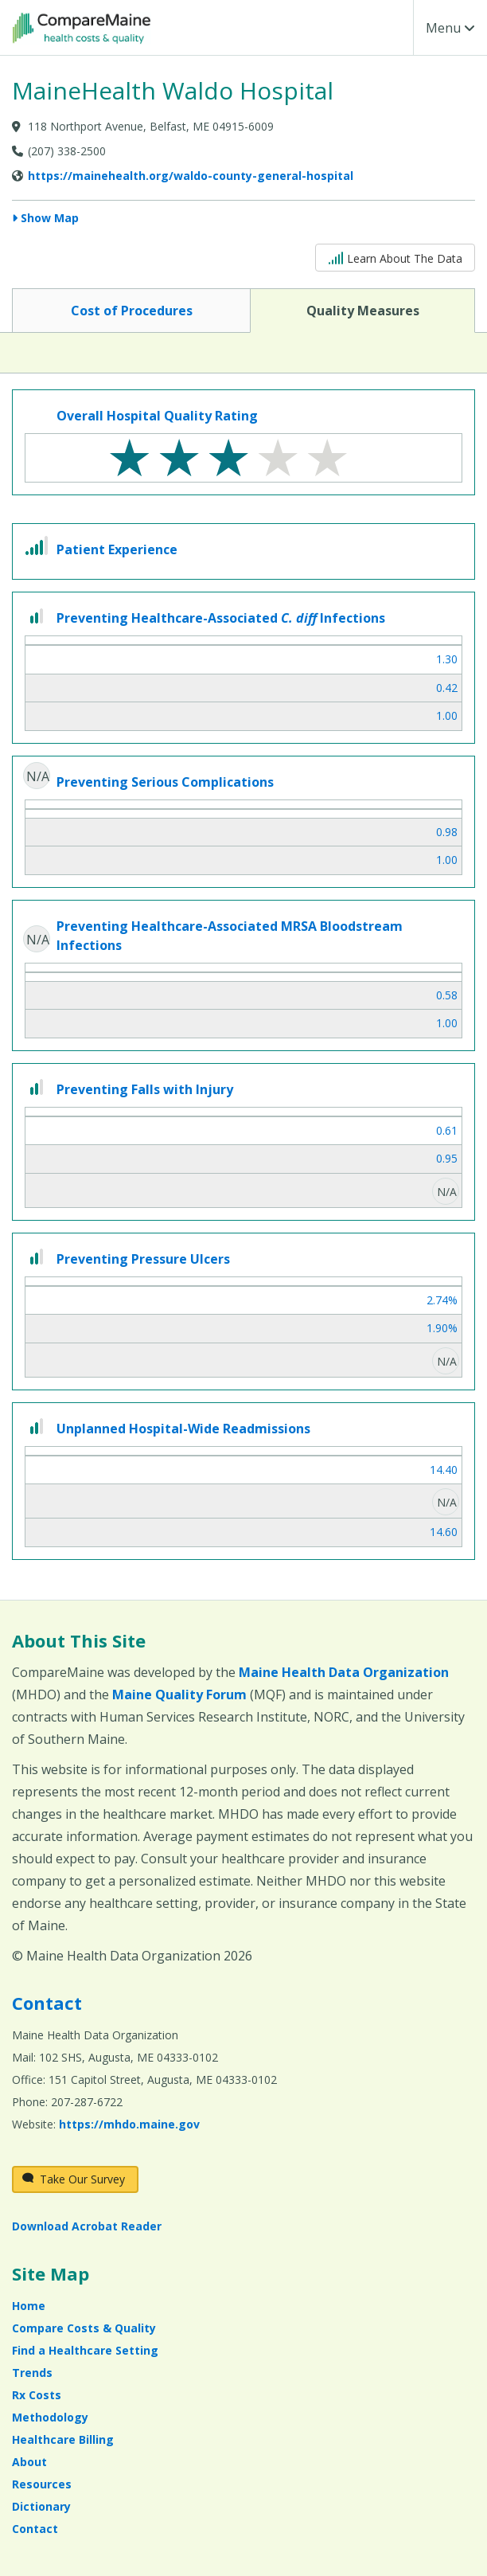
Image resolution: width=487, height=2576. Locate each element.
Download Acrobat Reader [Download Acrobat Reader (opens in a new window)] (87, 2226)
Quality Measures (362, 309)
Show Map (50, 217)
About (29, 2461)
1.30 (447, 658)
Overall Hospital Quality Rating (157, 415)
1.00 (447, 715)
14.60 (444, 1531)
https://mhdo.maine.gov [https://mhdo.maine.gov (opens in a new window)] (129, 2124)
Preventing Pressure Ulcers (143, 1259)
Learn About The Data (395, 257)
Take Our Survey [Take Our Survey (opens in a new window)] (73, 2179)
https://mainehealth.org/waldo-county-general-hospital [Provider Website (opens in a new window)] (190, 175)
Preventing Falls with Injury (144, 1089)
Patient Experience (116, 549)
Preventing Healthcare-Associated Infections (220, 618)
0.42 (447, 687)
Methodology (50, 2417)
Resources (42, 2484)
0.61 (447, 1130)
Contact (47, 2003)
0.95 (447, 1158)
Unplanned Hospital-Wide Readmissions (183, 1428)
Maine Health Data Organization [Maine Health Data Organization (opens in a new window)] (344, 1672)
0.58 (447, 995)
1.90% (442, 1327)
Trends (32, 2372)
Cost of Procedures (131, 309)
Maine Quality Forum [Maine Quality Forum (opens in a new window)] (179, 1694)
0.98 (447, 831)
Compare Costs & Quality (84, 2328)
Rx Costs (36, 2394)
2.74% (442, 1300)
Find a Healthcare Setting (85, 2350)
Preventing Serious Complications (165, 782)
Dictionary (41, 2506)
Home (28, 2305)
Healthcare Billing (63, 2439)
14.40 (444, 1469)
